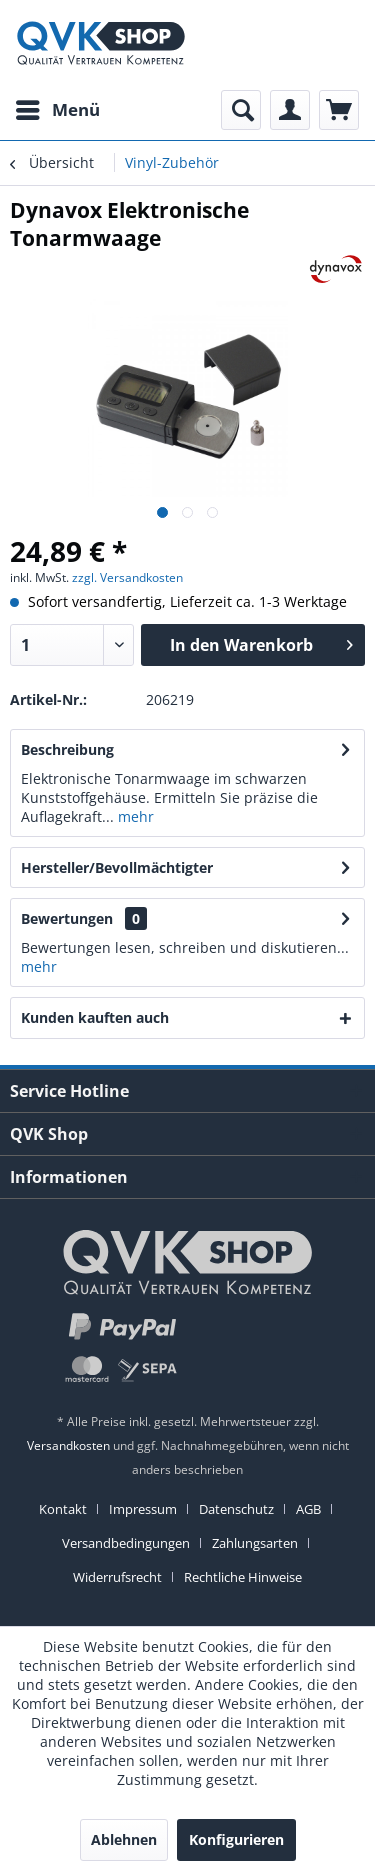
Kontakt (63, 1509)
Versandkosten (68, 1445)
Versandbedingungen (126, 1543)
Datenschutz (236, 1509)
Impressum (143, 1509)
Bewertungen (67, 918)
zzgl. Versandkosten (127, 577)
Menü (58, 107)
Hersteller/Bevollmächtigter (117, 867)
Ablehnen (124, 1839)
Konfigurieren (236, 1839)
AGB (308, 1509)
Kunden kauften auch (95, 1017)
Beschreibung (67, 749)
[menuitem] (57, 110)
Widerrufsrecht (117, 1577)
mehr (134, 816)
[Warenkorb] (339, 110)
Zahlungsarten (255, 1543)
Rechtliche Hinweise (243, 1577)
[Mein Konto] (290, 110)
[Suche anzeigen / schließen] (241, 110)
